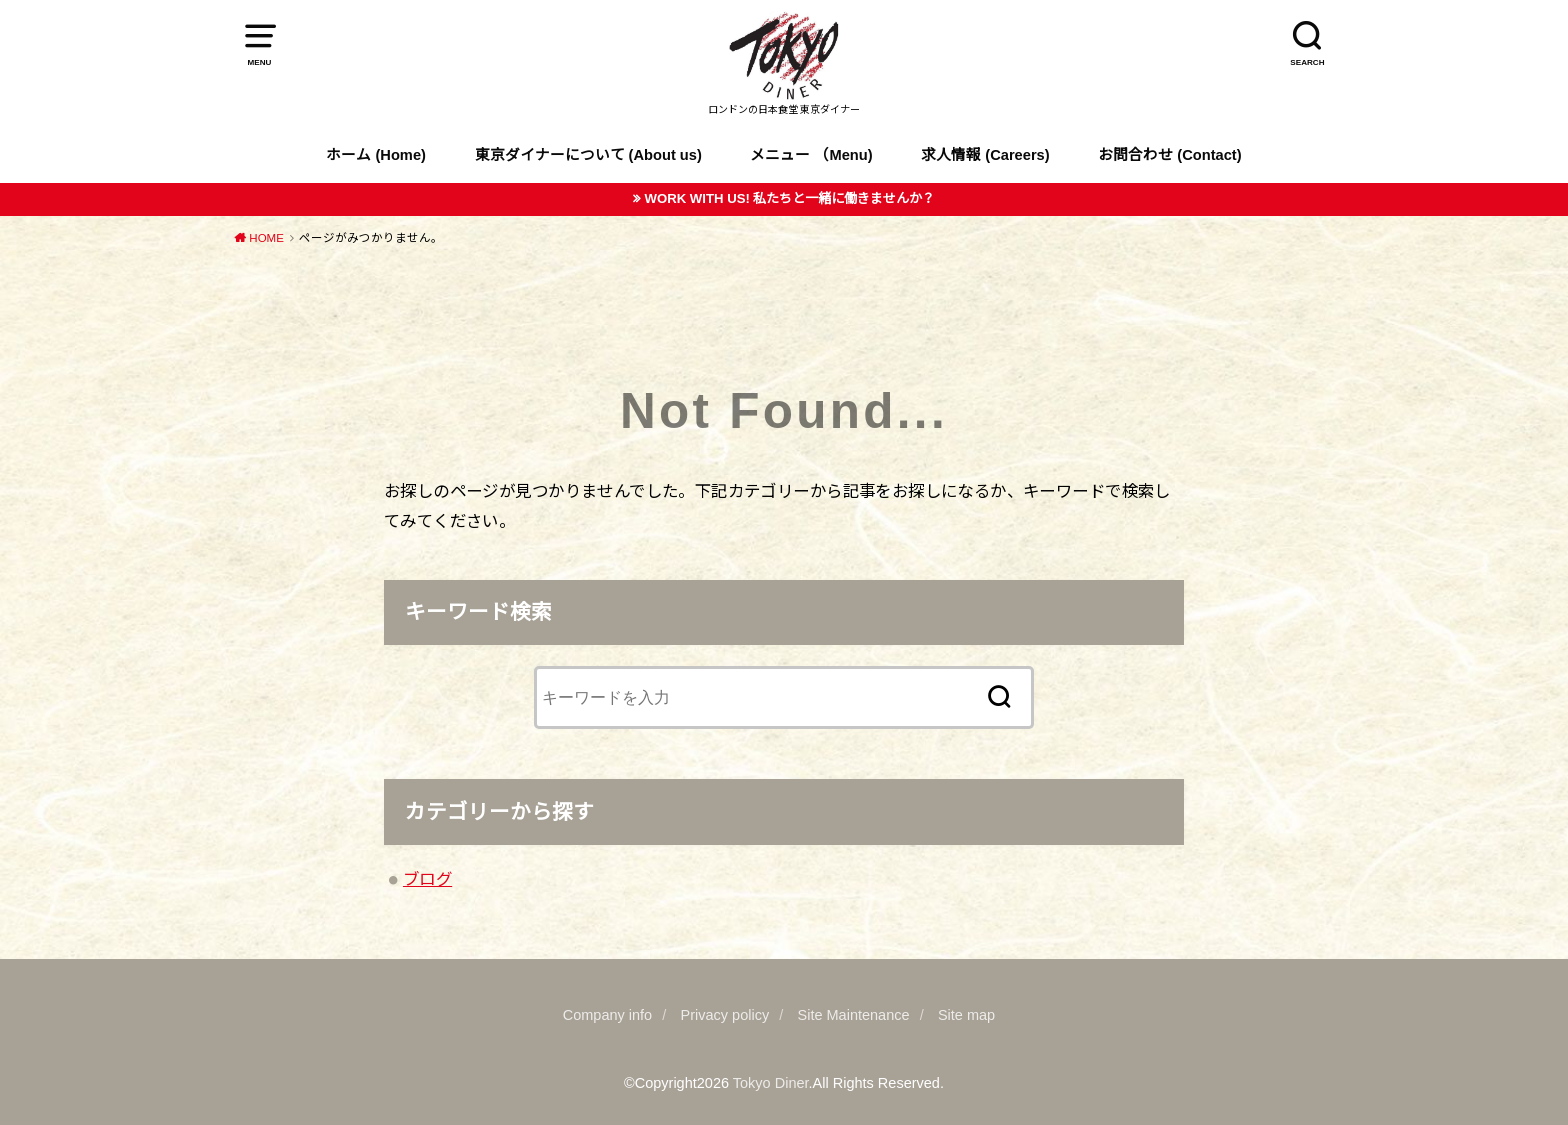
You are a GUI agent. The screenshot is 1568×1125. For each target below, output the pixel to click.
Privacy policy (725, 1015)
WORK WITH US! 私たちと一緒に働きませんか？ (789, 198)
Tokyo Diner (771, 1083)
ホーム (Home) (376, 155)
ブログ (427, 879)
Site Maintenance (854, 1015)
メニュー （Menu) (811, 155)
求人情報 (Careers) (985, 155)
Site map (966, 1015)
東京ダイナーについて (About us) (588, 155)
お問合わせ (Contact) (1169, 155)
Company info (607, 1015)
